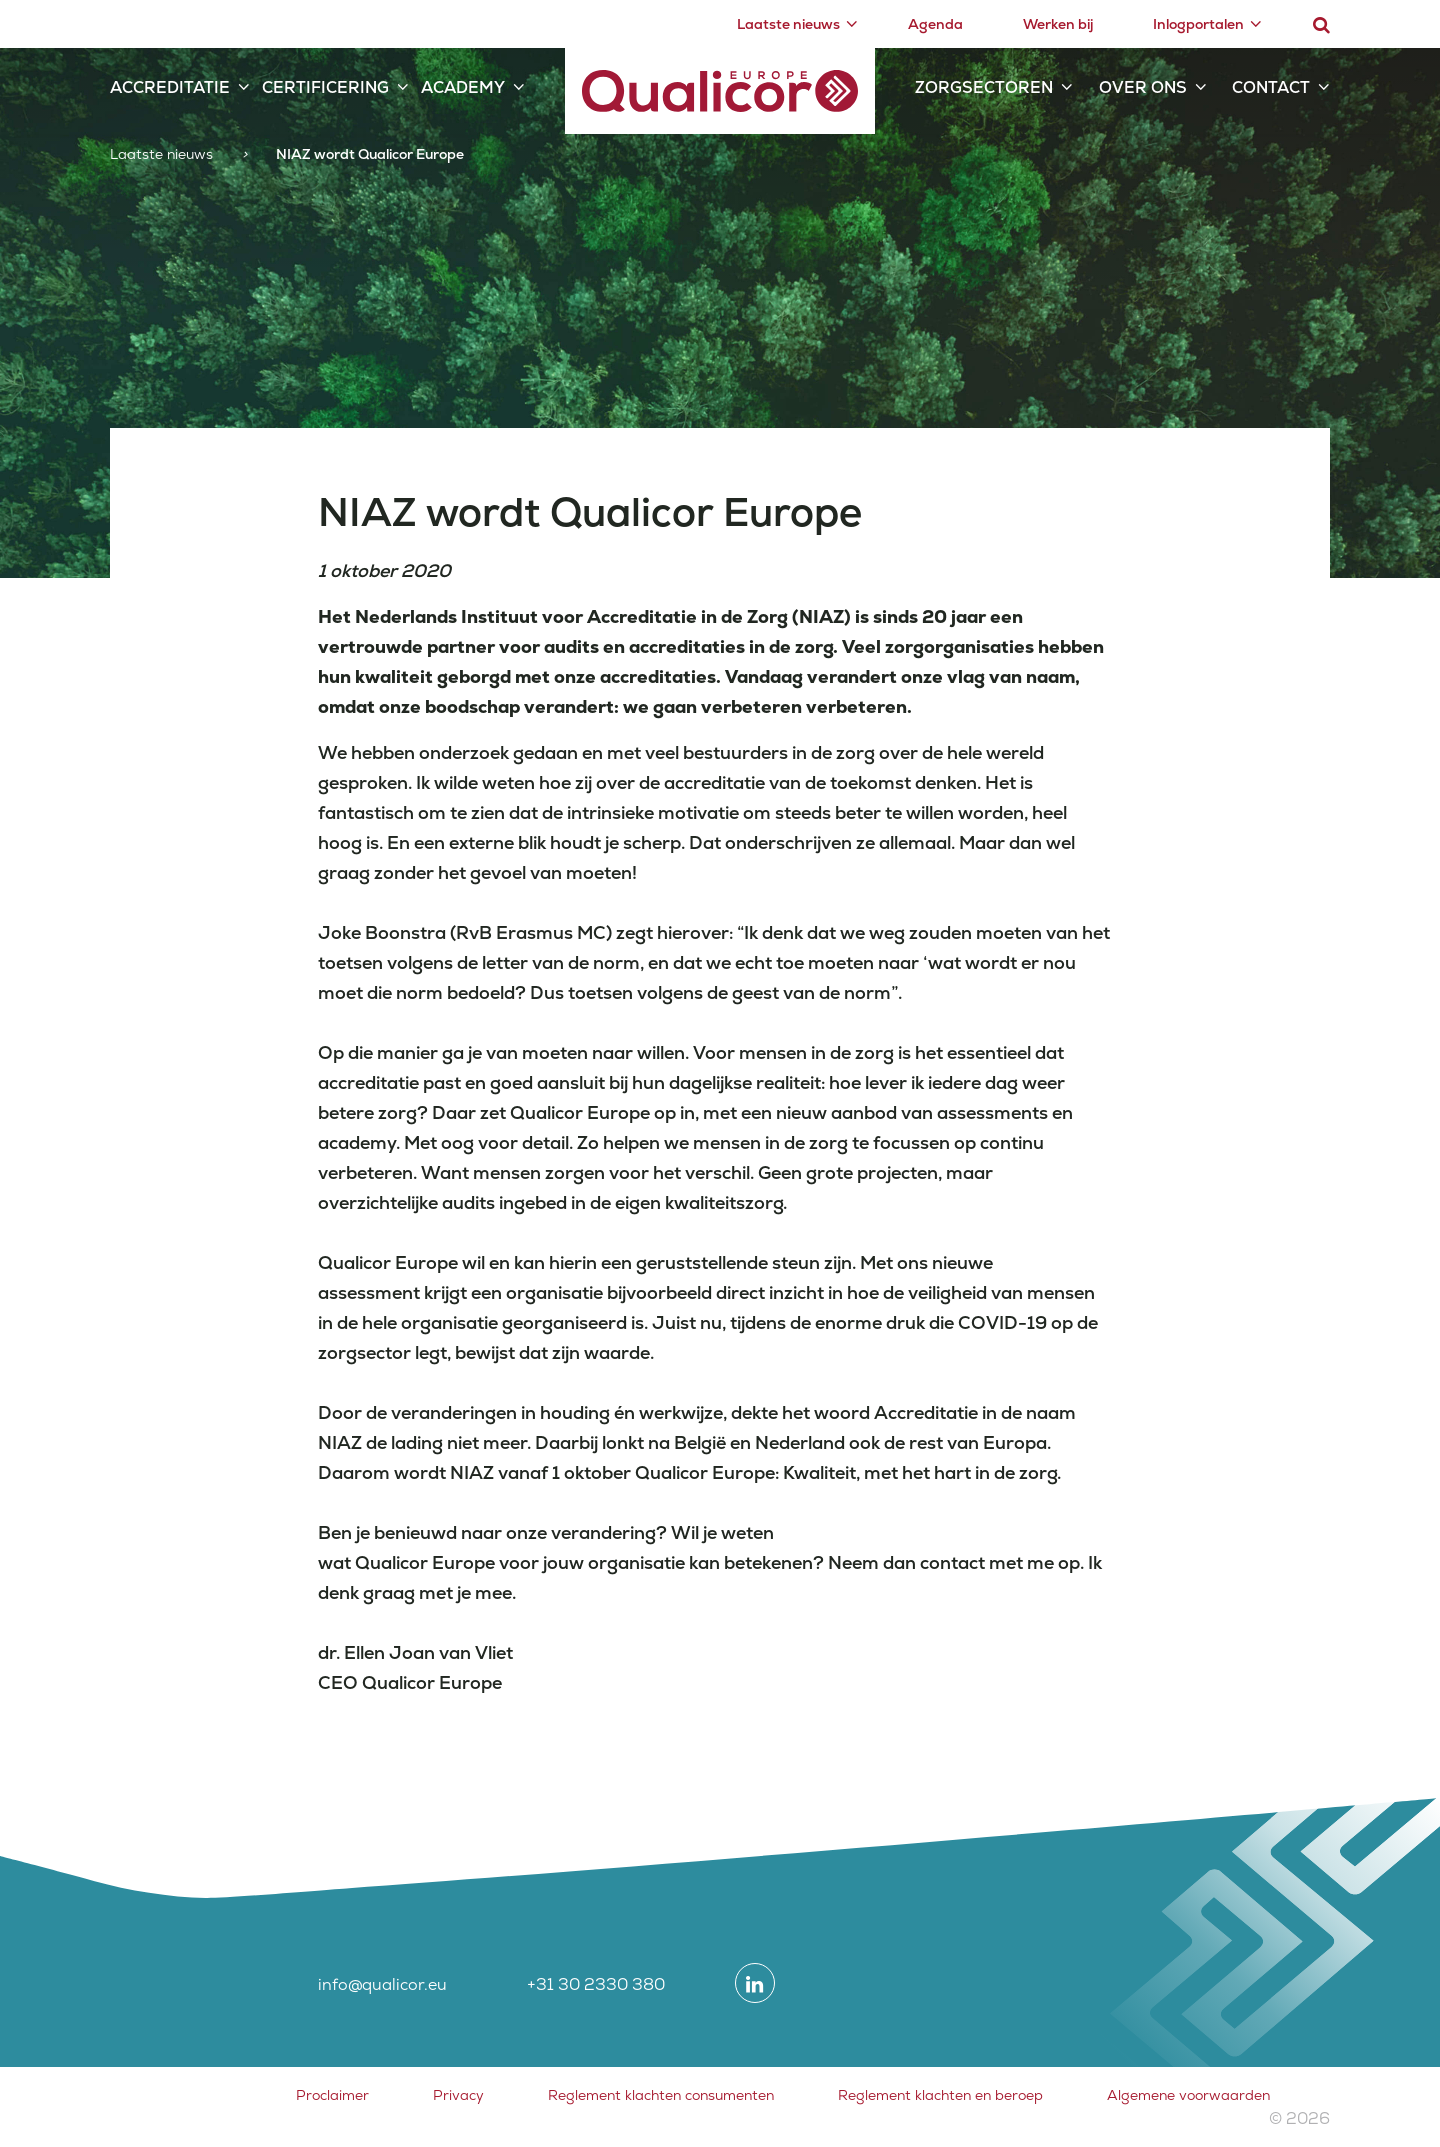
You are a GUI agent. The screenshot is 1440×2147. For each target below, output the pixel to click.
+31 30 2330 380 (596, 1984)
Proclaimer (332, 2095)
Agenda (935, 24)
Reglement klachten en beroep (940, 2095)
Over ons (1143, 87)
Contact (1271, 87)
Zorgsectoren (984, 87)
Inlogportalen (1198, 24)
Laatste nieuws (788, 24)
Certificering (325, 87)
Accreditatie (170, 87)
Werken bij (1058, 24)
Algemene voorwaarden (1188, 2095)
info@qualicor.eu (382, 1984)
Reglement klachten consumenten (661, 2095)
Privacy (458, 2095)
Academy (463, 87)
